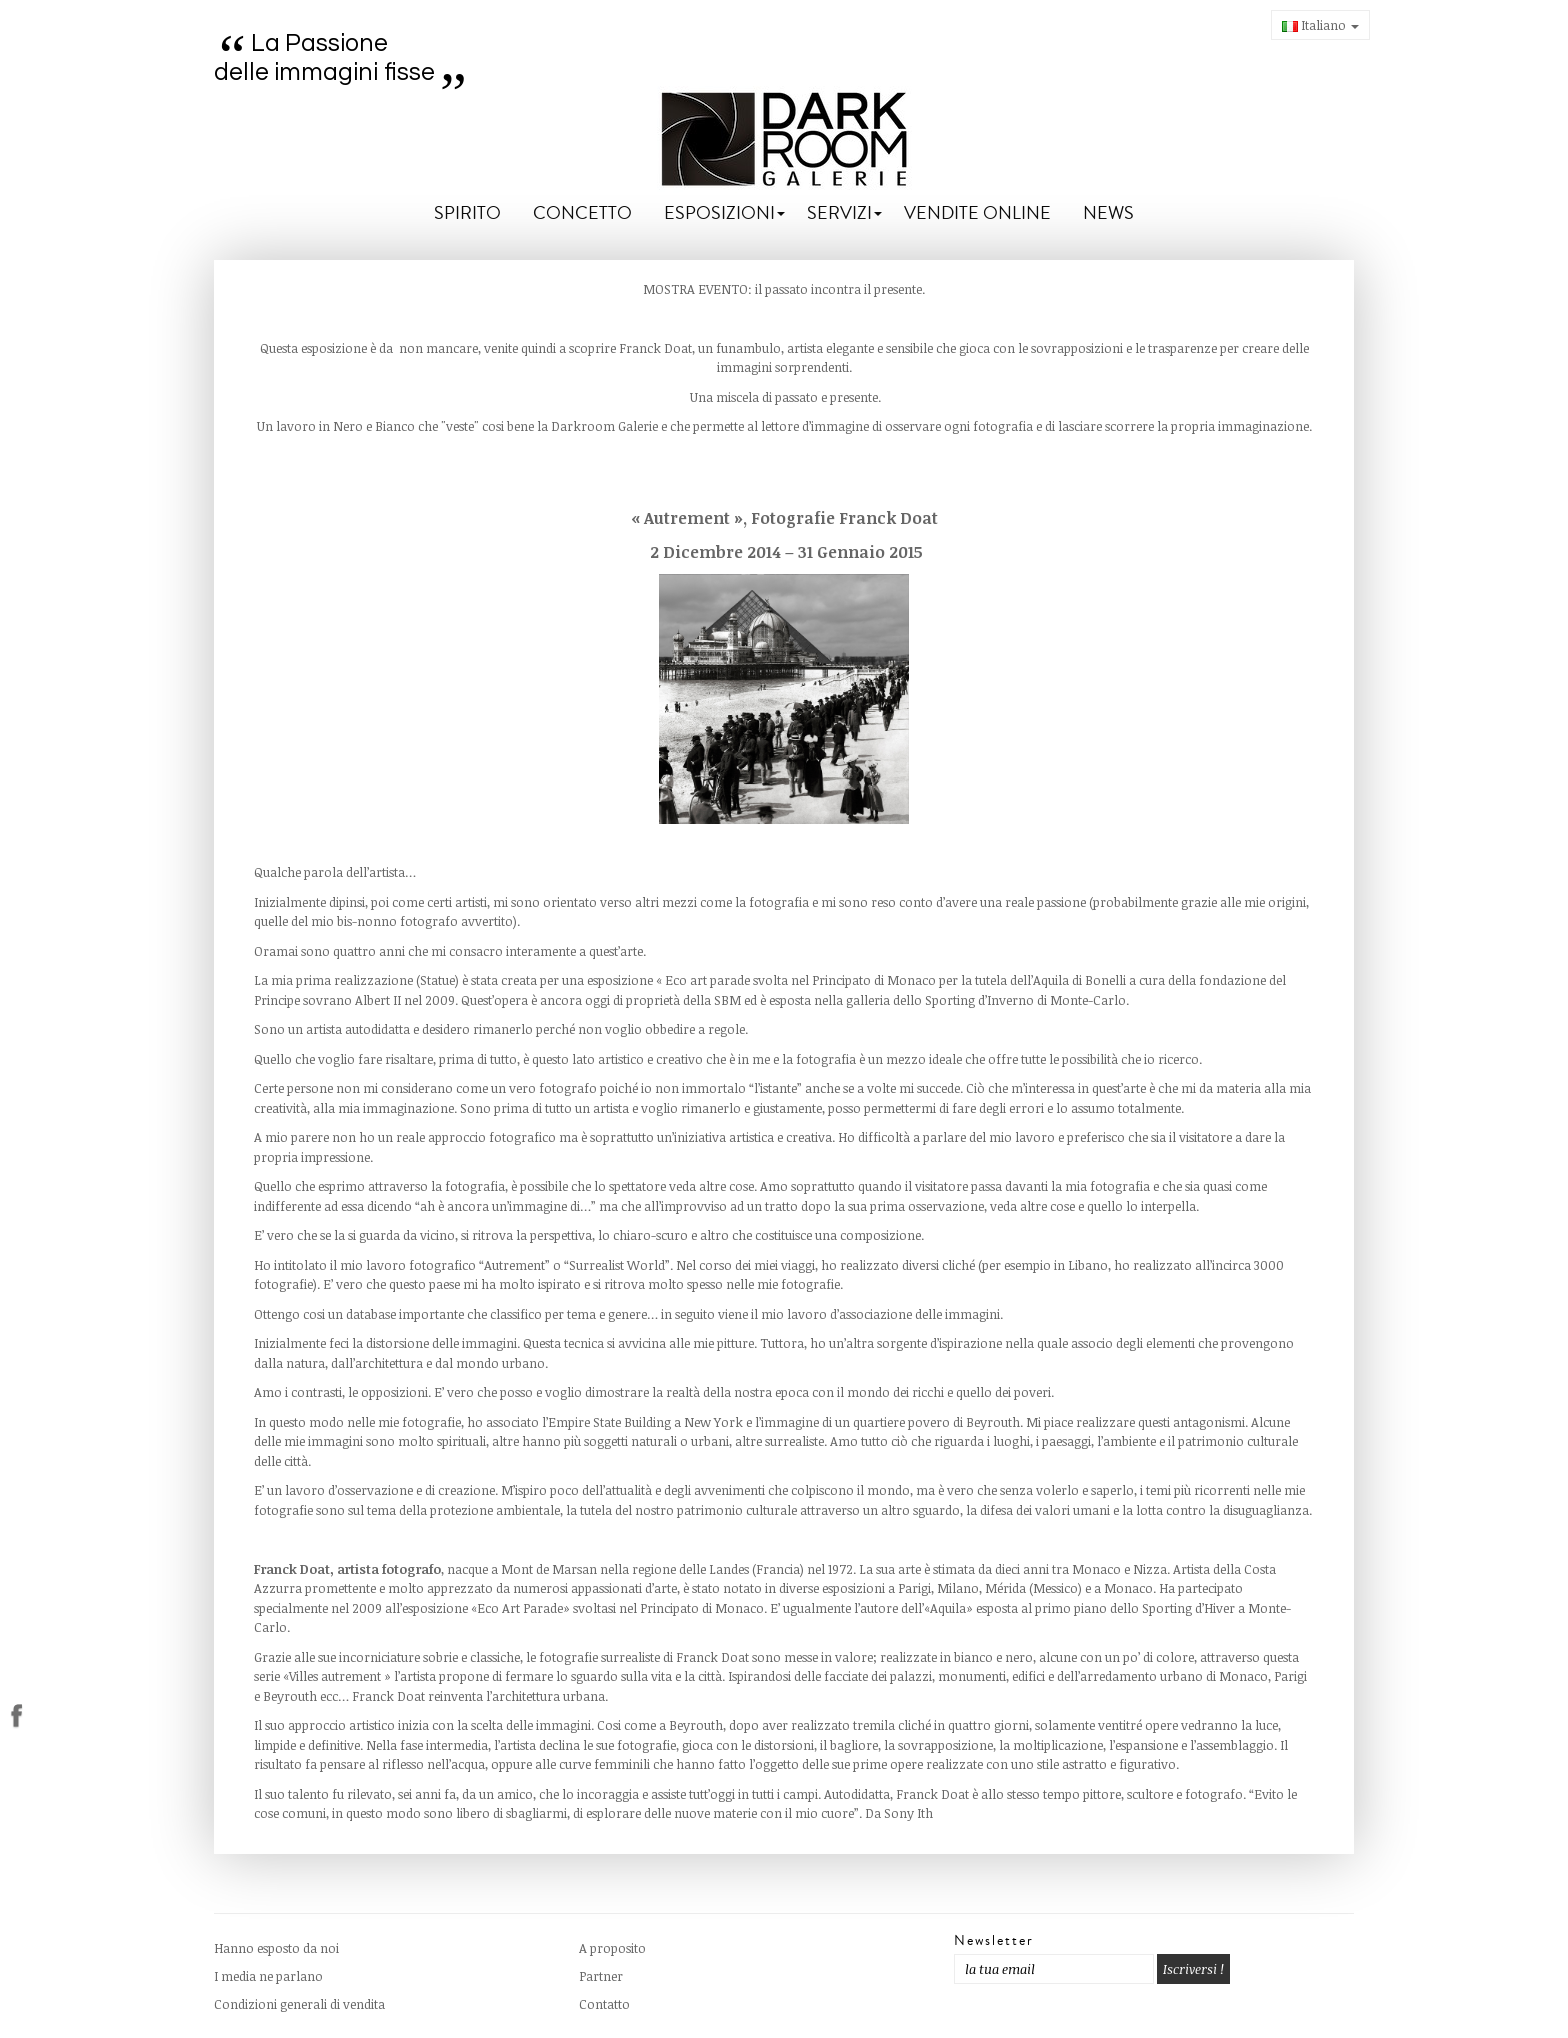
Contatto (604, 2004)
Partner (601, 1976)
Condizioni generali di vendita (299, 2004)
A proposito (612, 1948)
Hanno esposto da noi (276, 1948)
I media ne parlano (268, 1976)
